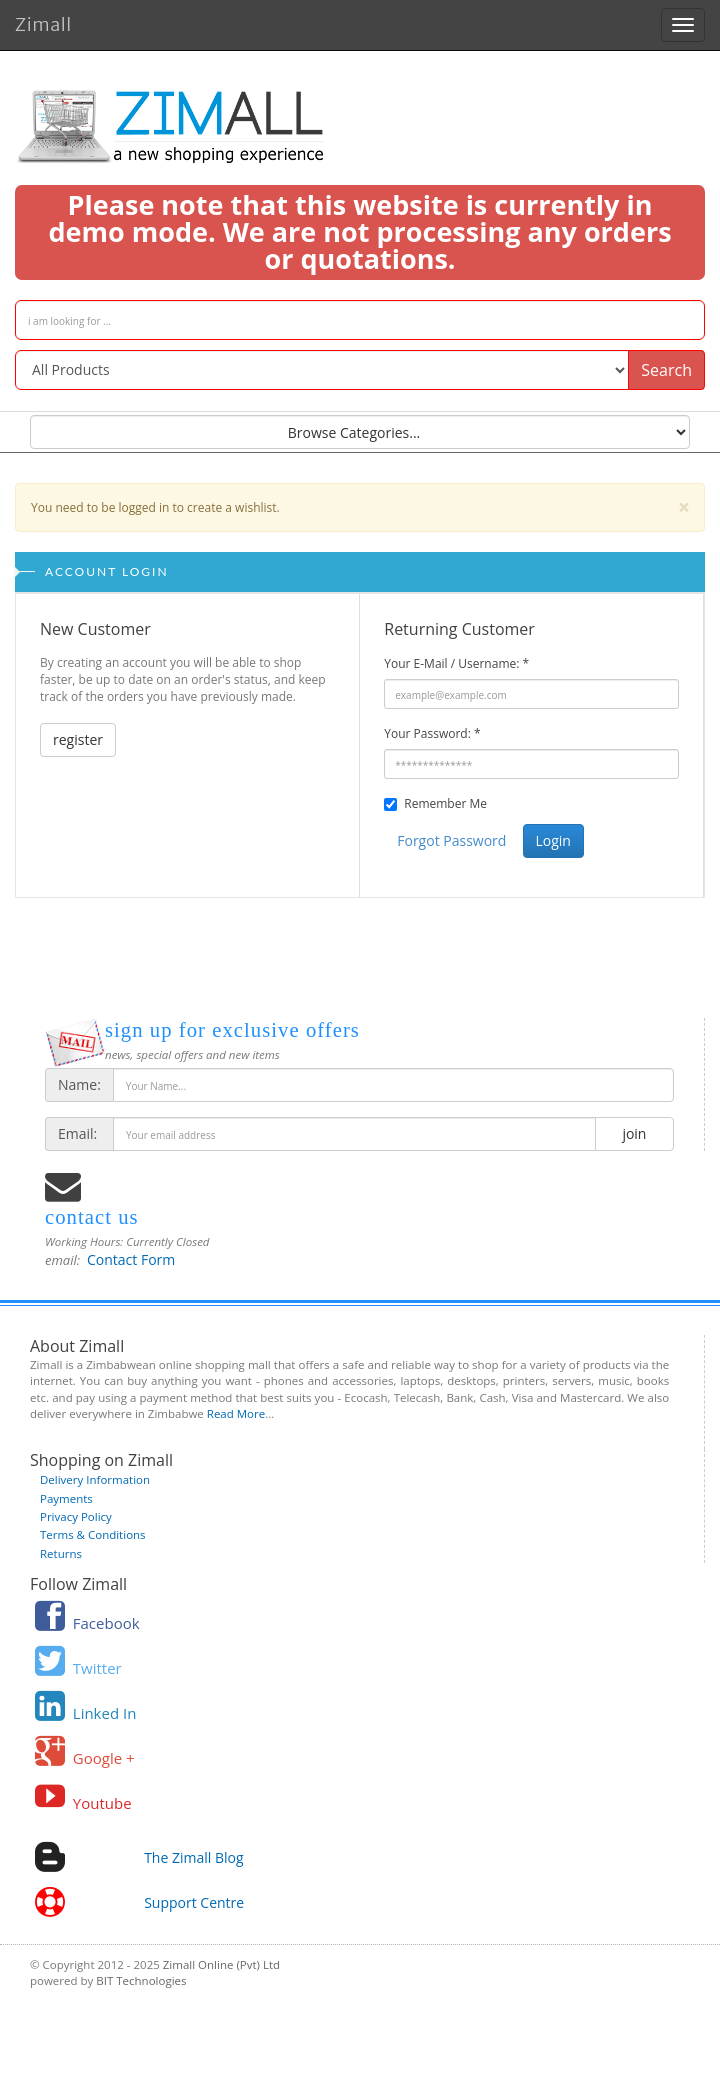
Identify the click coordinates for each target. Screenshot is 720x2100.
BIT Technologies (141, 1980)
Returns (61, 1553)
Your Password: (432, 733)
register (78, 739)
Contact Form (131, 1259)
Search (666, 370)
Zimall (43, 21)
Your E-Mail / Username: (456, 663)
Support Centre (194, 1902)
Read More (236, 1413)
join (634, 1133)
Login (553, 840)
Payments (66, 1498)
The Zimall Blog (193, 1857)
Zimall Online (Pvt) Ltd (221, 1964)
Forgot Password (451, 840)
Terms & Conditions (93, 1534)
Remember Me (445, 803)
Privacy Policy (76, 1516)
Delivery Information (95, 1479)
